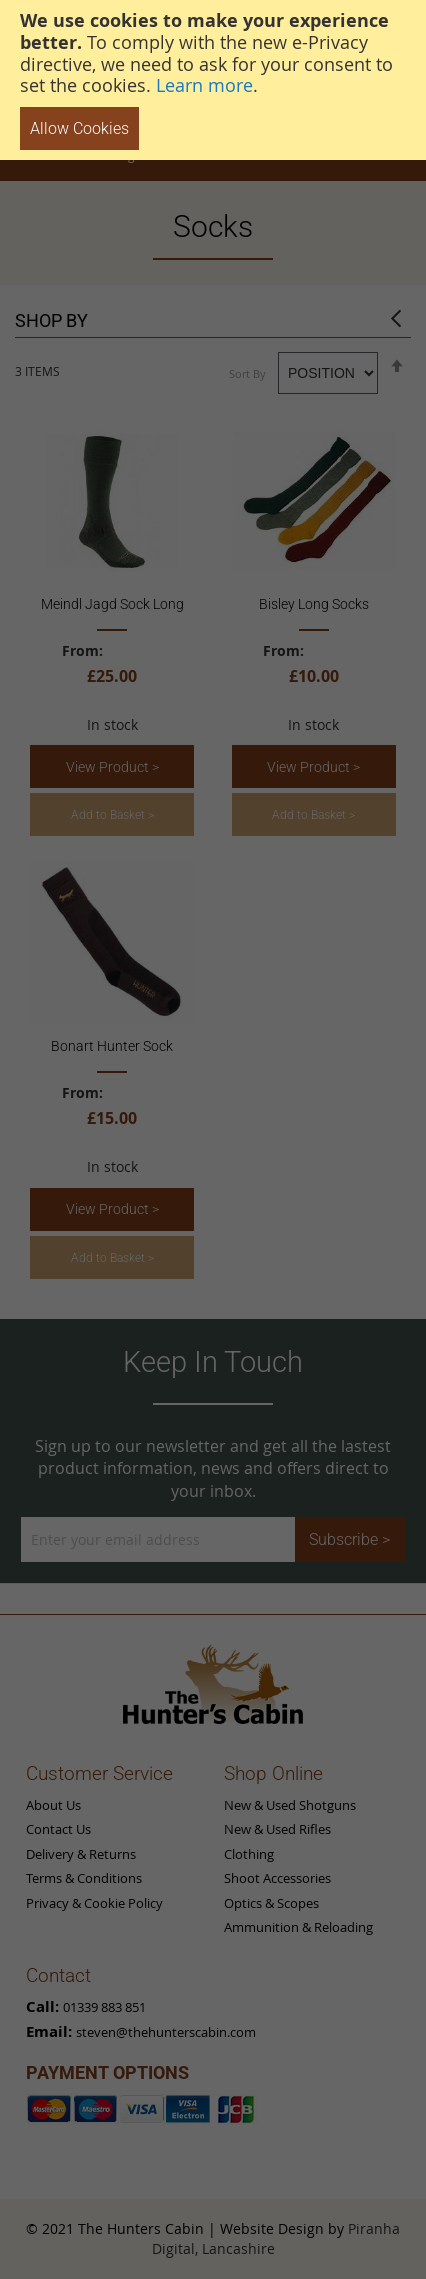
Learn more (204, 85)
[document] (213, 80)
